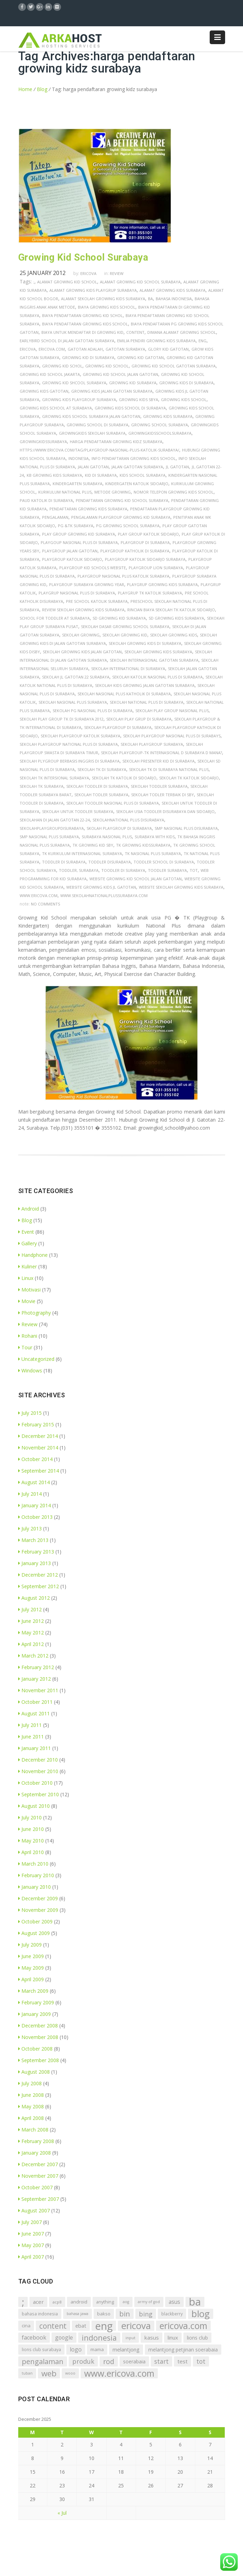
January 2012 (34, 1678)
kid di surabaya (101, 475)
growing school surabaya (159, 424)
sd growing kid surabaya (119, 618)
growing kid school (107, 366)
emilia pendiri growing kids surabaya (156, 340)
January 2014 (34, 1505)
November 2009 (38, 1910)
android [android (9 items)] (78, 2302)
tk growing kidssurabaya (143, 845)
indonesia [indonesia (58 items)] (99, 2338)
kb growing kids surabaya (54, 475)
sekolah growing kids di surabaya (145, 643)
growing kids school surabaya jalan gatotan (91, 416)
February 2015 (36, 1424)
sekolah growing (81, 635)
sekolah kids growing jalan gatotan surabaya (145, 685)
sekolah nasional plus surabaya (73, 702)
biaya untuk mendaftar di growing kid (82, 332)
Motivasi (29, 1289)
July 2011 (30, 1725)
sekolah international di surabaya (128, 668)
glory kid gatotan (168, 349)
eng (202, 340)
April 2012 (31, 1644)
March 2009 (33, 1991)
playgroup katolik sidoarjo (72, 559)
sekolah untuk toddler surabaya (77, 811)
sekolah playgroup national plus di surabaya (69, 744)
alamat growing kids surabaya (172, 290)
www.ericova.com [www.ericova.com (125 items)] (119, 2373)
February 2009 (36, 2002)
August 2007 (34, 2210)
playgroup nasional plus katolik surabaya (123, 576)
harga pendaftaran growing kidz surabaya (116, 441)
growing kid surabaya (132, 382)
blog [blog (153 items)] (200, 2314)
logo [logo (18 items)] (76, 2349)
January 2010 (34, 1886)
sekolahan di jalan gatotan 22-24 (55, 819)
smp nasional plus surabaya (49, 836)
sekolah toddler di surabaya (97, 786)
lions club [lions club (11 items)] (197, 2337)
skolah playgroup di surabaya (119, 828)
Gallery (27, 1243)
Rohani (27, 1335)
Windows (30, 1370)
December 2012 (38, 1574)
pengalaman (55, 517)
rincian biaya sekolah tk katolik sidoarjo (171, 609)
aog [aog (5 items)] (126, 2301)
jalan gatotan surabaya (137, 466)
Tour (25, 1347)
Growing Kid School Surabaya (83, 257)
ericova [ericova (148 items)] (136, 2326)
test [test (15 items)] (182, 2361)
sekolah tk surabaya (41, 786)
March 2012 (33, 1655)
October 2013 (35, 1517)
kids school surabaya (143, 475)
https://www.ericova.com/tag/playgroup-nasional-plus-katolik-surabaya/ (99, 450)
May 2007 (31, 2245)
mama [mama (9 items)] (97, 2349)
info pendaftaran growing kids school (134, 458)
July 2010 (30, 1817)
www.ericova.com (39, 895)
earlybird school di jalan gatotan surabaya (67, 340)
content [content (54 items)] (53, 2326)
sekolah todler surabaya (101, 794)
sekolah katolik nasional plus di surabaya (157, 677)
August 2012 (34, 1597)
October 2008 (35, 2048)
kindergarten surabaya (77, 483)
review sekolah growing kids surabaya (83, 609)
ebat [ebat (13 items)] (80, 2325)
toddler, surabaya (79, 870)
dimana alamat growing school (181, 332)
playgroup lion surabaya (156, 567)
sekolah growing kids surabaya (158, 651)
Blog (42, 89)
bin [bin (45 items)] (124, 2314)
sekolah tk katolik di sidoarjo (124, 777)
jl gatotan (177, 466)
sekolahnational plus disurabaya (128, 819)
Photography (34, 1312)
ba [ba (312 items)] (195, 2302)
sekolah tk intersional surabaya (54, 777)
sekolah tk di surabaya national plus (169, 769)
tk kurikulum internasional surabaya (82, 853)
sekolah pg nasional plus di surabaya (93, 710)
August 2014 (34, 1482)
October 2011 (35, 1702)
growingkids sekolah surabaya (92, 433)
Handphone (33, 1255)
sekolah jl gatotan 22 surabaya (75, 677)
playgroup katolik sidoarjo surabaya (145, 559)
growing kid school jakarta (50, 374)
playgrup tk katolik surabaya (150, 592)
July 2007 (30, 2222)
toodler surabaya (167, 870)
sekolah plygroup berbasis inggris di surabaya (70, 761)
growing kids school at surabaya (56, 408)
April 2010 (31, 1852)
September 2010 (38, 1794)
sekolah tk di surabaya (101, 769)
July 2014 (30, 1493)
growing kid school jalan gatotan (120, 374)
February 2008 (36, 2141)
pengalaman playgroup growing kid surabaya (120, 517)
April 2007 (31, 2256)
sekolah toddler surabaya (159, 786)
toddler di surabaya (64, 862)
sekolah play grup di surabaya (138, 719)
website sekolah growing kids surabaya (181, 887)
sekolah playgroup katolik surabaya (80, 735)
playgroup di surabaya (145, 542)
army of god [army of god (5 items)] (149, 2301)
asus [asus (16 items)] (174, 2302)
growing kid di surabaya (88, 357)
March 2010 (33, 1863)
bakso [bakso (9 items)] (103, 2313)
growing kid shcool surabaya (74, 382)
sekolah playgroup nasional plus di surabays (172, 735)
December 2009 (38, 1898)
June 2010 (31, 1829)
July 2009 (30, 1944)
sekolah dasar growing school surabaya (125, 626)
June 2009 (31, 1956)
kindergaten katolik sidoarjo (136, 483)
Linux (25, 1278)
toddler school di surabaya (164, 862)
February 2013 (36, 1551)
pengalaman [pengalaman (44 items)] (42, 2361)
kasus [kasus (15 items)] (151, 2337)
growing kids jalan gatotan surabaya (112, 391)
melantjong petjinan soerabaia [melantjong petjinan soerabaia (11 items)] (183, 2349)
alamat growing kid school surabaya (140, 281)
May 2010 (31, 1840)
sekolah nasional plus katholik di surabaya (124, 693)
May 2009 (31, 1967)
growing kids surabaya (168, 416)
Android (28, 1208)
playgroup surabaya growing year (86, 584)
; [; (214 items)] (23, 2302)
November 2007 (38, 2175)
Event (26, 1231)
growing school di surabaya (97, 424)
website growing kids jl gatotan (101, 887)
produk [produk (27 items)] (83, 2361)
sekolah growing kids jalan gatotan (82, 651)
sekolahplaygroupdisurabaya (52, 828)
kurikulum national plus (65, 492)
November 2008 (38, 2037)
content (135, 332)
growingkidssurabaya (43, 441)
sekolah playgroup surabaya (152, 744)
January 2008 (34, 2152)
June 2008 (31, 2095)
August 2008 (34, 2071)
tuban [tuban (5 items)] (27, 2373)
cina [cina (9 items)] (26, 2325)
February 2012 (36, 1667)
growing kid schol (62, 366)
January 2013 (34, 1563)
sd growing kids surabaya (176, 618)
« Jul (62, 2512)
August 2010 (34, 1806)
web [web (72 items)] (48, 2373)
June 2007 (31, 2233)
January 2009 (34, 2014)
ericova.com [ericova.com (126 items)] (183, 2326)
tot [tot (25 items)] (200, 2361)
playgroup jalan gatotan (69, 550)
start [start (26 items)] (161, 2361)
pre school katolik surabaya (97, 601)
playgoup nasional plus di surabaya (79, 542)
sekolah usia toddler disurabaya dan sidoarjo (165, 811)
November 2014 (38, 1447)
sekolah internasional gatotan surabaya (154, 660)
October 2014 (35, 1459)
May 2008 (31, 2106)
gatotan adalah (85, 349)
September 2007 (38, 2199)
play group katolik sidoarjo (148, 534)
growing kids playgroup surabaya (79, 399)
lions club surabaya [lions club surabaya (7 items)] (41, 2350)
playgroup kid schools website (92, 567)
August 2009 (34, 1933)
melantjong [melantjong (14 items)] (126, 2349)
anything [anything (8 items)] (105, 2302)
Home (25, 89)
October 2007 (35, 2187)
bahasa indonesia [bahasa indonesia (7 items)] (40, 2314)
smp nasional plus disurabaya (186, 828)
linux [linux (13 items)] (173, 2337)
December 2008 (38, 2025)
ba (150, 298)
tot (194, 870)
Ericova (88, 273)
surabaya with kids (155, 836)
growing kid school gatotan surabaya (173, 366)
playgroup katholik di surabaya (134, 550)
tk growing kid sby (93, 845)
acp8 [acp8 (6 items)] (57, 2302)
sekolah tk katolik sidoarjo (189, 777)
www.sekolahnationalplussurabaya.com (104, 895)
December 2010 (38, 1759)
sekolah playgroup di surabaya (117, 727)
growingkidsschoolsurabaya (159, 433)
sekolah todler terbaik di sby (162, 794)
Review (116, 273)
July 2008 (30, 2083)
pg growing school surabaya (128, 525)
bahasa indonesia (174, 298)
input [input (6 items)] (130, 2337)
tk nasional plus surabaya (153, 853)
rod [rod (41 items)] (108, 2361)
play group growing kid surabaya (78, 534)
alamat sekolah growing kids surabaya (103, 298)
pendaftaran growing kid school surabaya (122, 500)
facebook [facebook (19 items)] (34, 2337)
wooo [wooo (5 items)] (70, 2373)
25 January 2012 (43, 273)
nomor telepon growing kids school (174, 492)
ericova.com (52, 349)
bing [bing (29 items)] (146, 2313)
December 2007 (38, 2164)
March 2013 (33, 1540)
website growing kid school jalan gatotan (135, 878)
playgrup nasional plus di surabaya (77, 592)
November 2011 (38, 1690)
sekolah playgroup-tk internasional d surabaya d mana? (161, 752)
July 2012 (30, 1609)
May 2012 (31, 1632)
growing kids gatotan (44, 391)
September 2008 (38, 2060)
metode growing (112, 492)
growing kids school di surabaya (130, 408)
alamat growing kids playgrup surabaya (93, 290)
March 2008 (33, 2129)
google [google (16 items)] (64, 2337)
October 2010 (35, 1782)
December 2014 (38, 1436)
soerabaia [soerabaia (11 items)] (134, 2361)
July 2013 (30, 1528)
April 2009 (31, 1979)
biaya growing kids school (106, 307)
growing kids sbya (138, 399)
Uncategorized (36, 1359)
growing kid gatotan (140, 357)
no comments (45, 904)
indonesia (78, 458)
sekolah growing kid (124, 635)
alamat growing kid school (67, 281)
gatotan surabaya (125, 349)
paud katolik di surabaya (46, 500)
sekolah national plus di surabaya (146, 702)
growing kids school (184, 399)
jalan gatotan (93, 466)
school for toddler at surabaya (55, 618)
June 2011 (31, 1736)
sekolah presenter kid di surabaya (158, 761)
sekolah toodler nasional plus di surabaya (112, 803)
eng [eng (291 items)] (104, 2326)
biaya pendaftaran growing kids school (85, 323)
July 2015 (30, 1413)
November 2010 (38, 1771)
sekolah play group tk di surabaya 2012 (61, 719)
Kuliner (27, 1266)
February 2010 (36, 1875)
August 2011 (34, 1713)
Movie (26, 1301)
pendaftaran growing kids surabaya (88, 508)
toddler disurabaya (109, 862)
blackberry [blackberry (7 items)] (172, 2314)
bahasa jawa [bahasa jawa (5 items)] (77, 2313)
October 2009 (35, 1921)
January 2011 (34, 1748)
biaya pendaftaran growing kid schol (82, 315)
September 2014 (38, 1470)
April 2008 (31, 2118)
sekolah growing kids (173, 635)
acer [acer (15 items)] (38, 2301)
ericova (28, 349)
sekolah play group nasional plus (172, 710)
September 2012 (38, 1586)
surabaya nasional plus (107, 836)
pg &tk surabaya (75, 525)
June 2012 (31, 1621)
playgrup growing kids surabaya (162, 584)
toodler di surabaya (123, 870)
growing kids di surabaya (186, 382)
